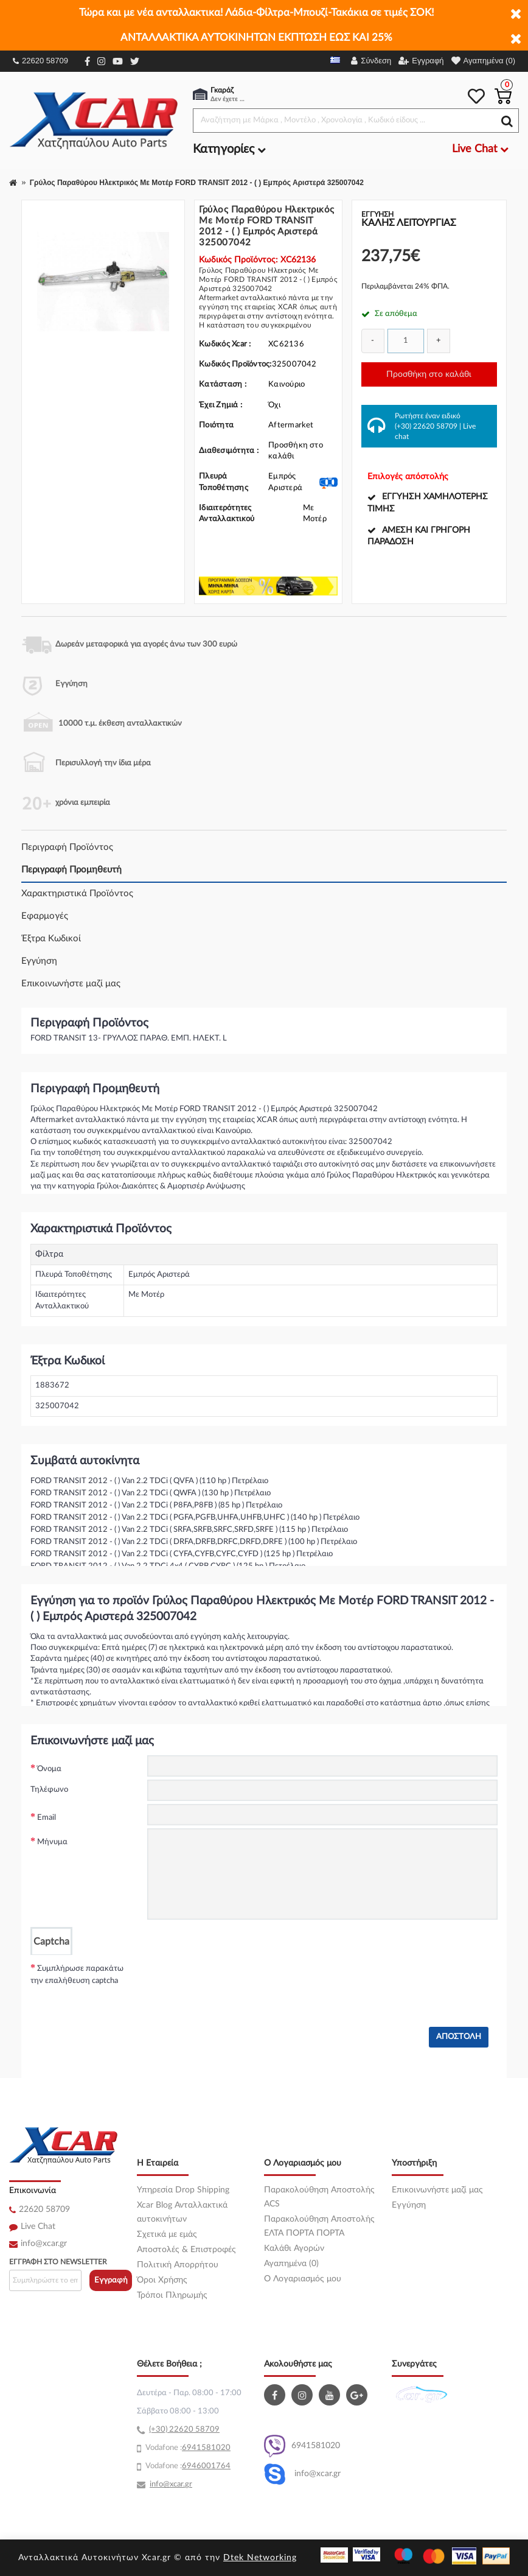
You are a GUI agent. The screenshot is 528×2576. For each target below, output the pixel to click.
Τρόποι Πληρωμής (172, 2295)
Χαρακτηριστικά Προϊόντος (77, 893)
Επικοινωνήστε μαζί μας (70, 983)
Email (46, 1818)
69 (187, 2448)
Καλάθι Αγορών (294, 2248)
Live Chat (38, 2226)
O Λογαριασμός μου (302, 2279)
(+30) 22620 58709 (426, 426)
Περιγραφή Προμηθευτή (71, 869)
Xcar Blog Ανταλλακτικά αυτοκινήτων (182, 2212)
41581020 (211, 2448)
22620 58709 (40, 60)
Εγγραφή (111, 2280)
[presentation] (239, 1978)
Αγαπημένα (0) (291, 2263)
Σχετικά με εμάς (167, 2234)
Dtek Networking (260, 2557)
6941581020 (302, 2446)
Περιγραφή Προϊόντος (67, 847)
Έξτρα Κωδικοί (51, 938)
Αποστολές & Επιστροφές (186, 2249)
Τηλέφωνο (49, 1790)
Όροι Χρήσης (162, 2280)
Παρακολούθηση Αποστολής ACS (319, 2197)
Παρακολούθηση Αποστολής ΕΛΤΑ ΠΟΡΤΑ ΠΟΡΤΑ (319, 2226)
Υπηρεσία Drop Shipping (183, 2190)
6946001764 (206, 2466)
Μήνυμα (52, 1842)
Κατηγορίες (229, 149)
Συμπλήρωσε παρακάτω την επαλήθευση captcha (76, 1975)
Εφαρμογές (44, 916)
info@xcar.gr (44, 2243)
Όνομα (49, 1769)
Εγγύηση (39, 961)
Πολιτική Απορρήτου (177, 2265)
